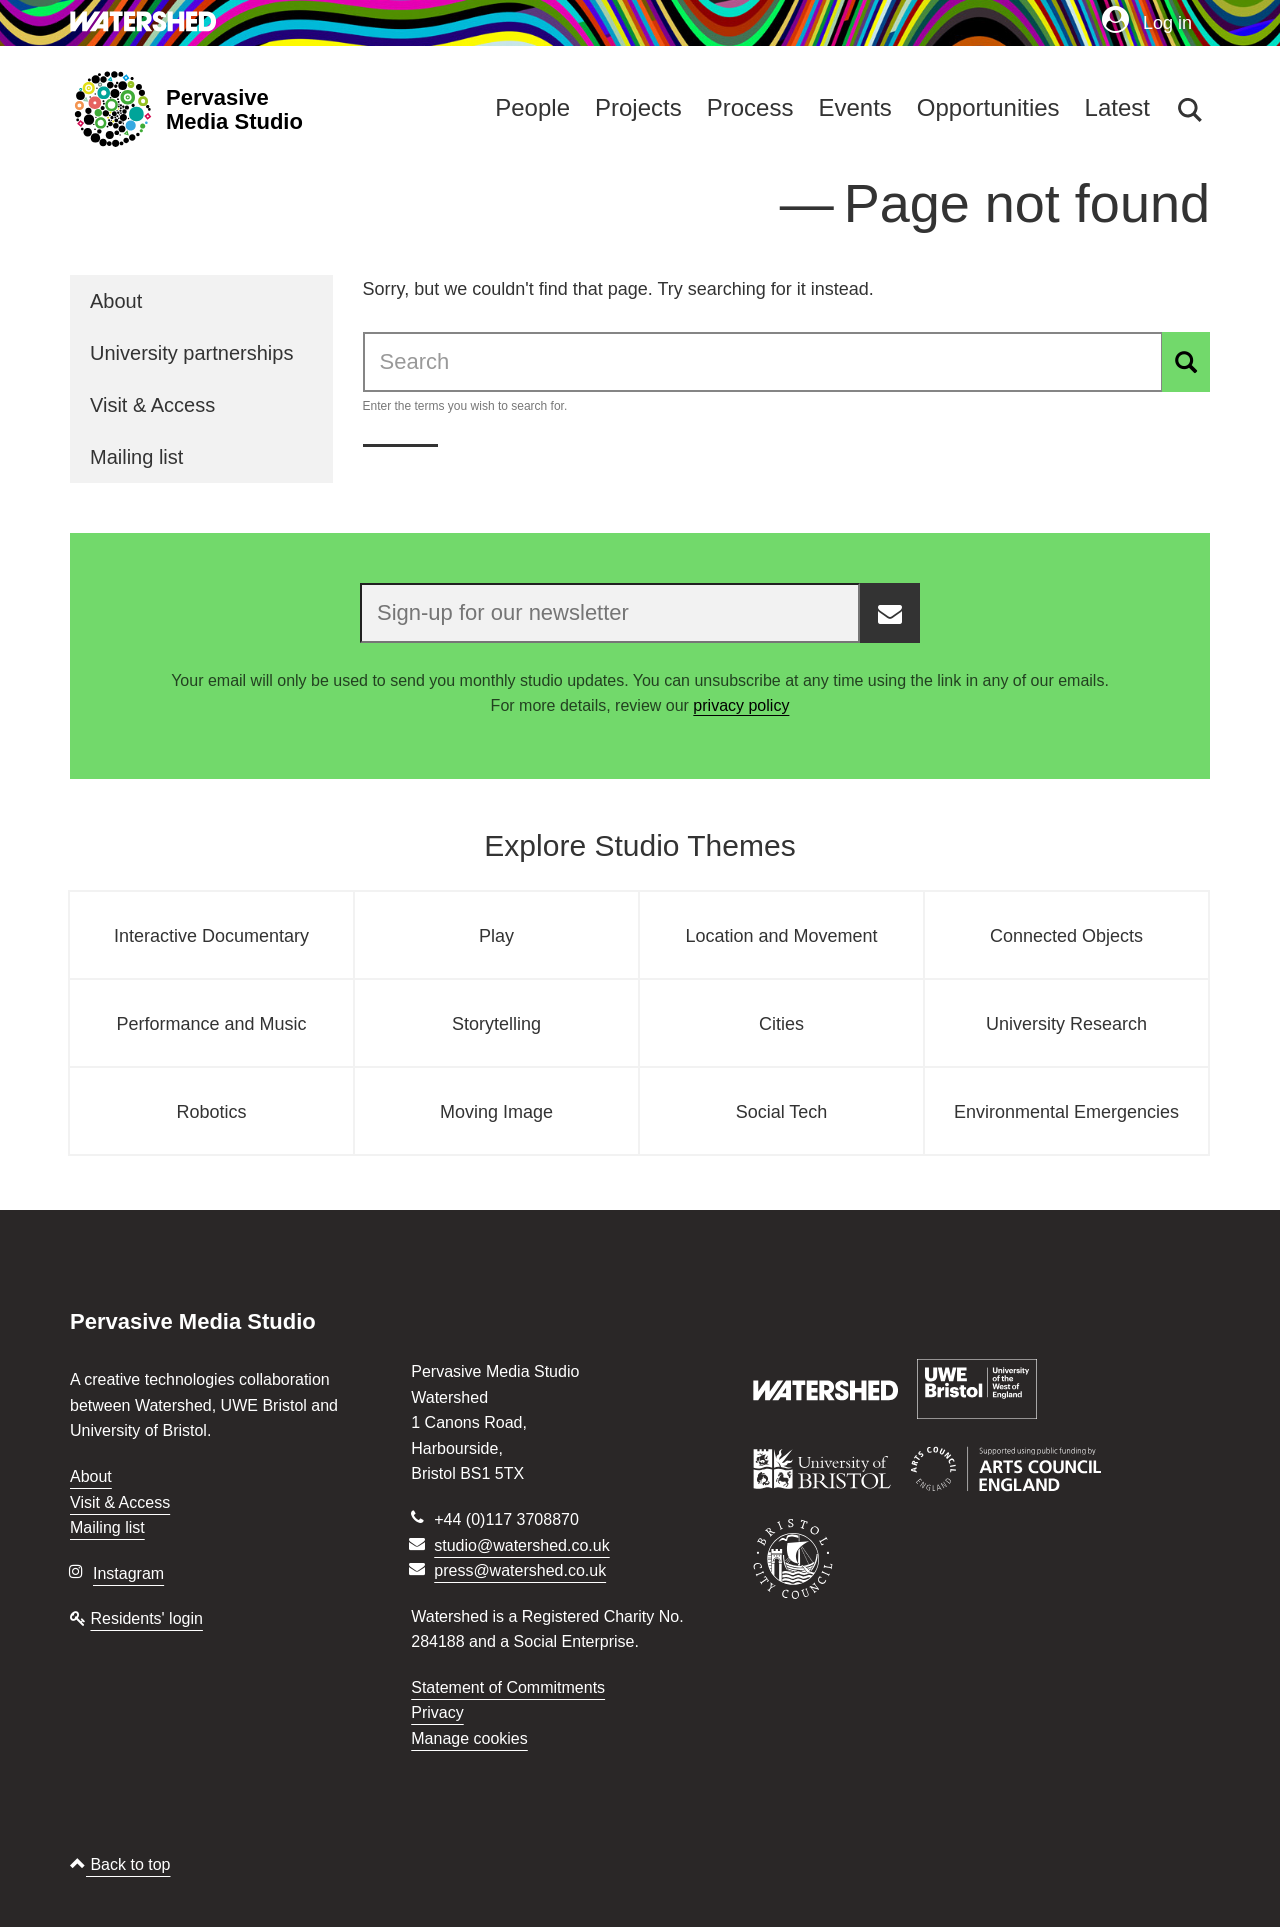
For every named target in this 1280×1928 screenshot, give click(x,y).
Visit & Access (152, 405)
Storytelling (496, 1024)
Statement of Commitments (508, 1687)
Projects (638, 107)
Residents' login (146, 1618)
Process (750, 107)
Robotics (211, 1112)
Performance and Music (211, 1024)
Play (496, 936)
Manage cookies (469, 1738)
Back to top (120, 1864)
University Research (1066, 1024)
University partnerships (191, 353)
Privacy (437, 1712)
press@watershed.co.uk (520, 1570)
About (116, 301)
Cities (781, 1024)
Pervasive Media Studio (234, 110)
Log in (1147, 22)
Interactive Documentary (211, 936)
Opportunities (988, 107)
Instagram (128, 1573)
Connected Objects (1066, 936)
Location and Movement (781, 936)
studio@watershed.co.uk (521, 1545)
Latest (1117, 107)
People (532, 107)
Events (854, 107)
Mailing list (136, 457)
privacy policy (741, 705)
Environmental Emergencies (1066, 1112)
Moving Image (496, 1112)
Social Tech (782, 1112)
